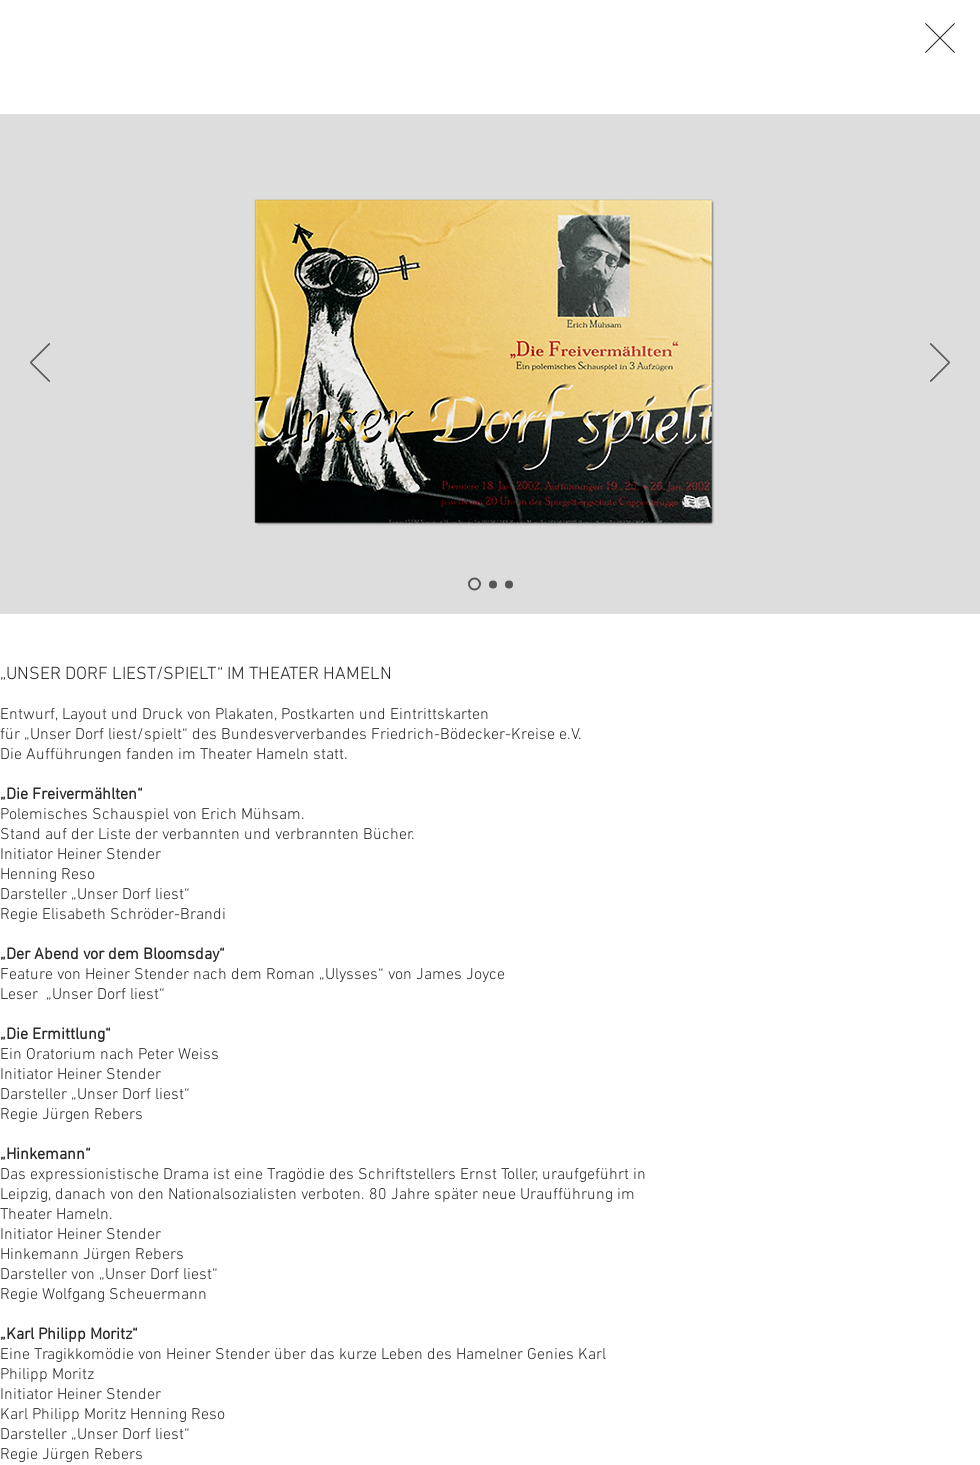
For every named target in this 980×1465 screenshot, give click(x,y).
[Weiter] (940, 364)
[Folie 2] (493, 584)
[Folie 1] (474, 584)
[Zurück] (40, 364)
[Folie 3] (509, 584)
